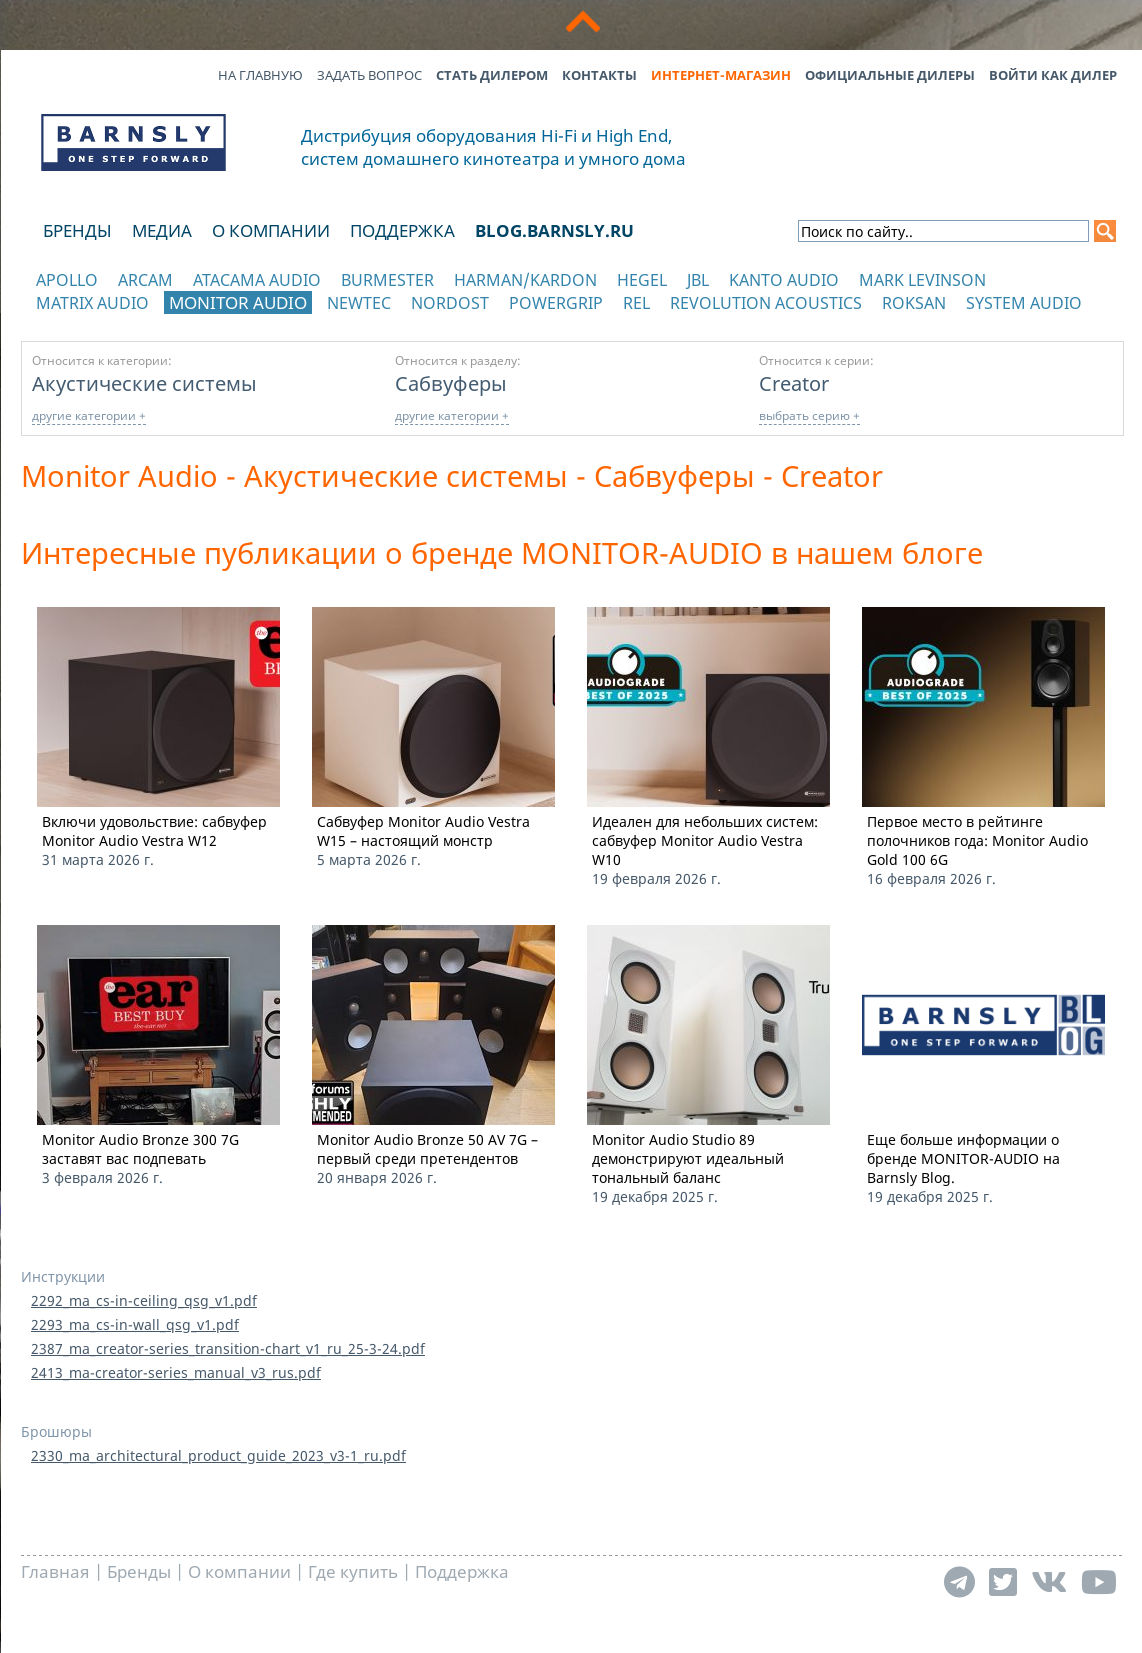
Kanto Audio (784, 280)
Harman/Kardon (525, 280)
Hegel (642, 280)
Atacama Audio (257, 280)
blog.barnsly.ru (554, 230)
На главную (260, 75)
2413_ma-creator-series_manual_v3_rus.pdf (176, 1372)
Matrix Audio (92, 303)
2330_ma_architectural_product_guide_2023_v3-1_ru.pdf (218, 1455)
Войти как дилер (1053, 75)
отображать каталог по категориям (134, 322)
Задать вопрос (369, 75)
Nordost (450, 303)
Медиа (162, 230)
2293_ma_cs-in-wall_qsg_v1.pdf (135, 1324)
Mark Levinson (922, 280)
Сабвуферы (451, 383)
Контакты (599, 75)
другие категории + (89, 415)
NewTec (359, 303)
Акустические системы (144, 383)
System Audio (1024, 303)
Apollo (67, 280)
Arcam (145, 280)
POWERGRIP (556, 303)
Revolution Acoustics (766, 303)
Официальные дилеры (890, 75)
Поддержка (402, 230)
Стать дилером (492, 75)
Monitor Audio (238, 302)
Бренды (77, 230)
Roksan (914, 303)
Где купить (353, 1571)
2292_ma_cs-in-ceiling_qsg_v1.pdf (144, 1300)
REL (636, 303)
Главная (55, 1571)
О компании (271, 230)
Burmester (387, 280)
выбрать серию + (809, 415)
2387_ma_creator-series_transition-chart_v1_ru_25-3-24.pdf (228, 1348)
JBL (698, 280)
